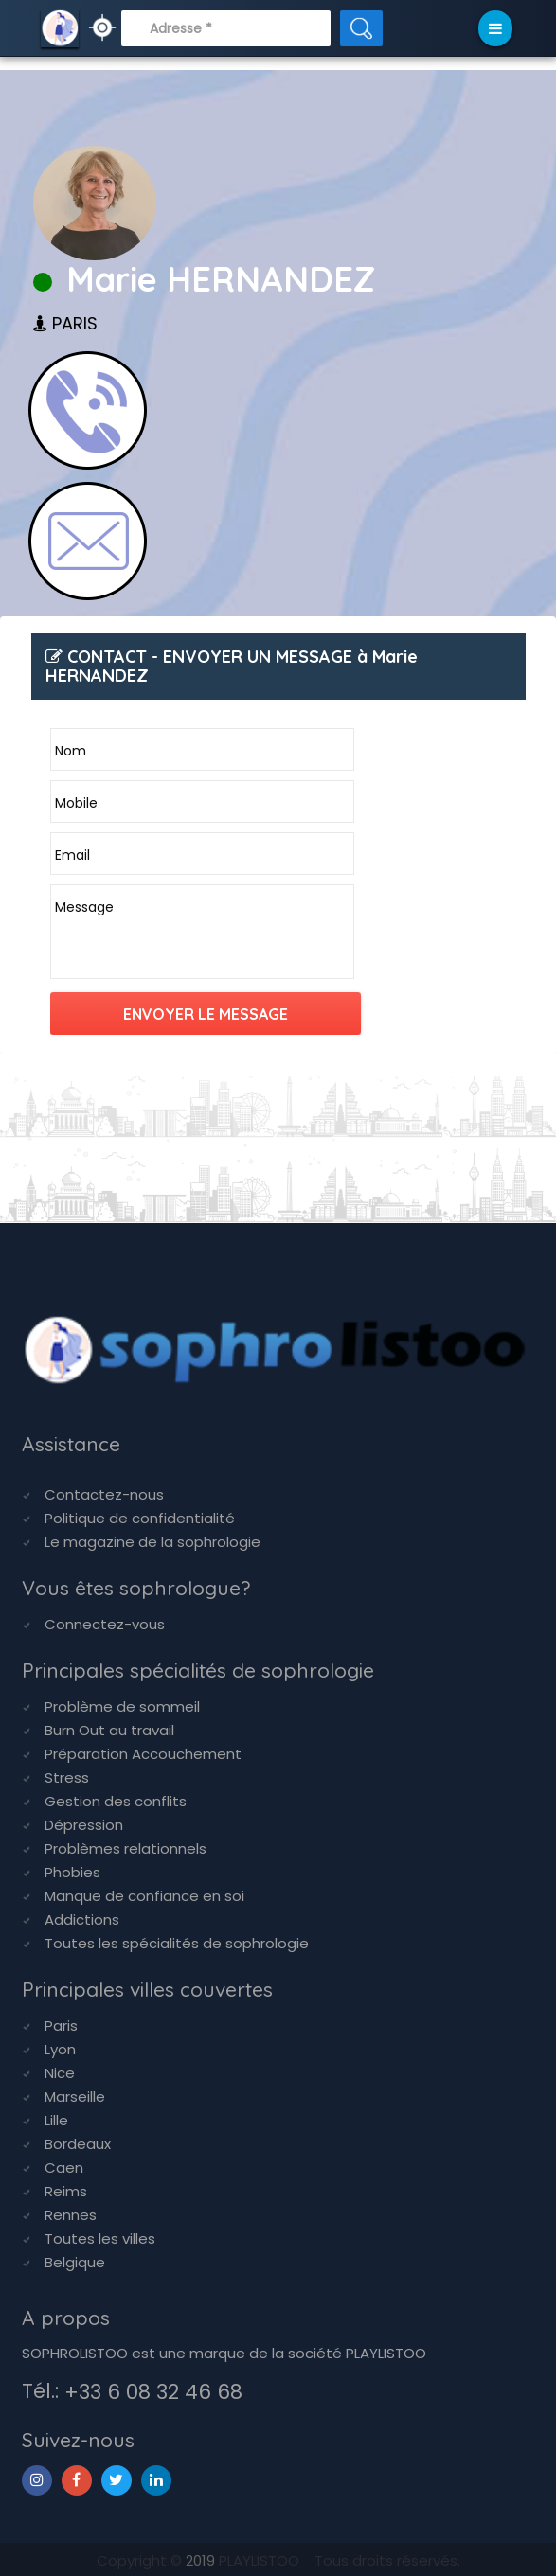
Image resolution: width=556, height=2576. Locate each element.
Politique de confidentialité (140, 1518)
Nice (60, 2073)
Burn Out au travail (109, 1730)
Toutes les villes (100, 2238)
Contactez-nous (104, 1494)
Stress (67, 1777)
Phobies (72, 1872)
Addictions (82, 1919)
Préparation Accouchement (143, 1754)
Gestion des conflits (116, 1801)
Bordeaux (78, 2144)
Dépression (84, 1825)
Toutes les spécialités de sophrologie (177, 1943)
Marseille (75, 2096)
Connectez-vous (105, 1624)
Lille (56, 2120)
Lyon (60, 2049)
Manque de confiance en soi (144, 1896)
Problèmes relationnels (125, 1848)
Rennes (71, 2215)
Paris (61, 2025)
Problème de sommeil (122, 1706)
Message (84, 906)
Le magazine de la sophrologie (152, 1542)
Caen (64, 2167)
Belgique (75, 2262)
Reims (66, 2191)
